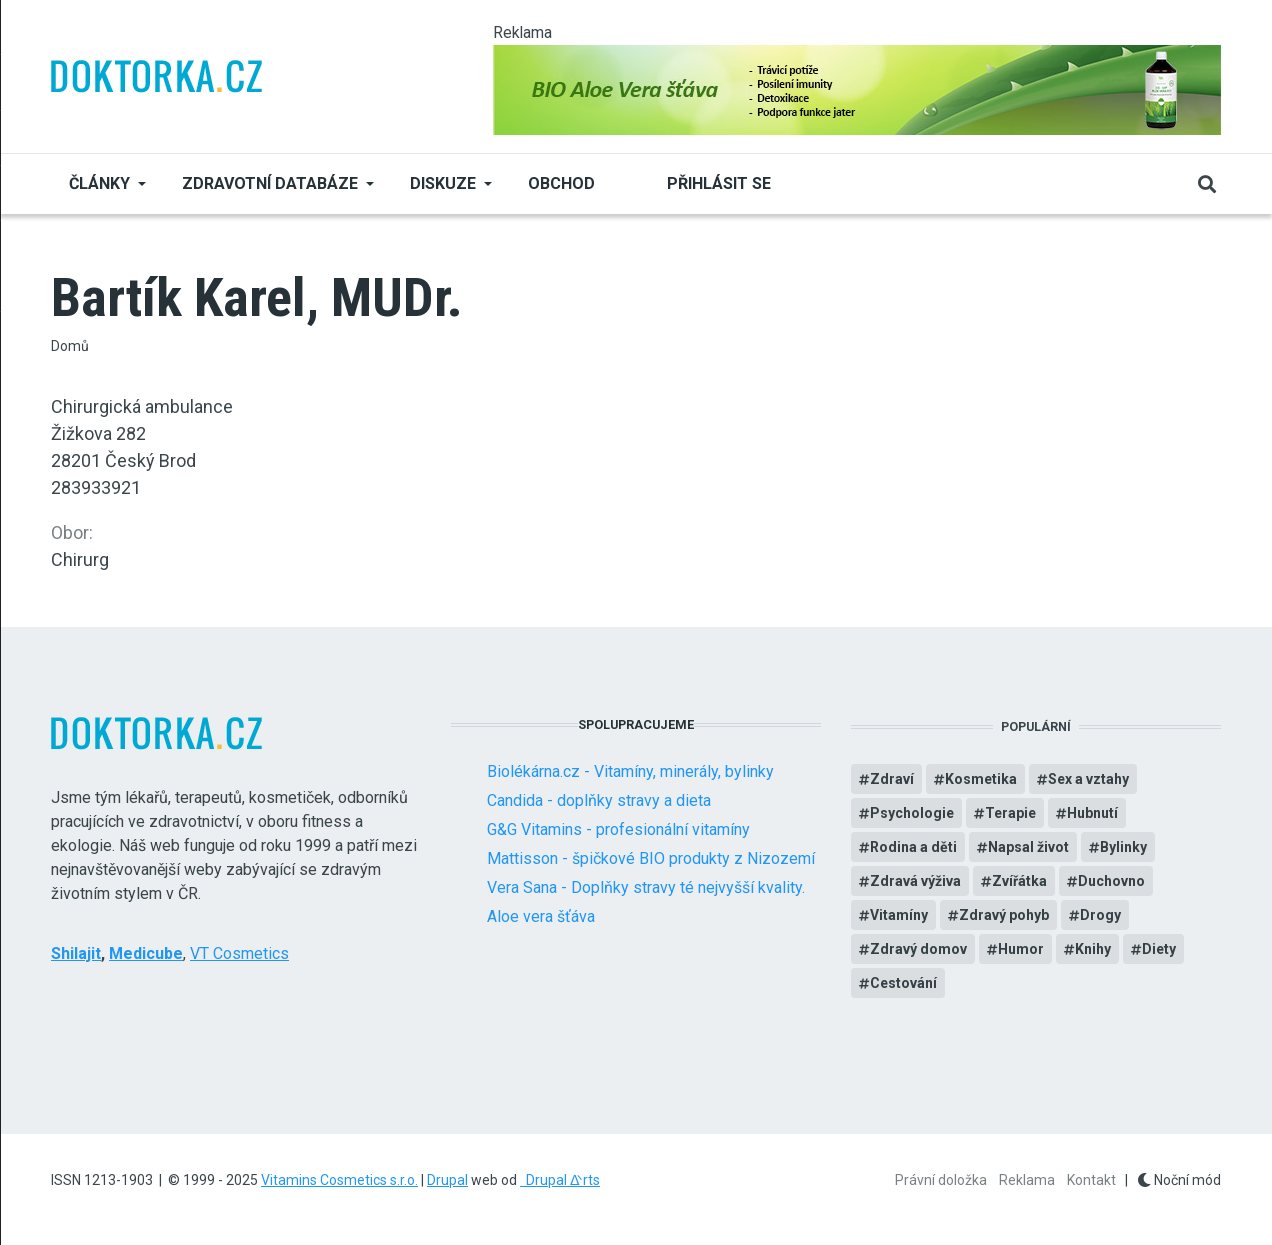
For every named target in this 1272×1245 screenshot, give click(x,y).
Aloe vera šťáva (541, 916)
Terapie (1010, 813)
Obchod (561, 183)
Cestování (903, 983)
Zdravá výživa (915, 881)
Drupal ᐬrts (560, 1180)
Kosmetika (981, 779)
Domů (70, 346)
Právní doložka (941, 1180)
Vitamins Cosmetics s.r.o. (339, 1180)
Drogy (1100, 915)
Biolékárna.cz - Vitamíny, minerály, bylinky (630, 771)
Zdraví (892, 779)
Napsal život (1028, 847)
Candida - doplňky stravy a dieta (599, 800)
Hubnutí (1092, 813)
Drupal (447, 1180)
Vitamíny (899, 915)
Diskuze (443, 183)
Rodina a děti (913, 847)
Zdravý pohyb (1004, 915)
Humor (1021, 949)
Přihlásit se (719, 183)
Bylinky (1123, 847)
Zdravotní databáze (270, 183)
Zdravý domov (918, 949)
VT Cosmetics (239, 953)
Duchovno (1111, 881)
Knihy (1093, 949)
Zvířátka (1019, 881)
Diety (1159, 949)
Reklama (1027, 1180)
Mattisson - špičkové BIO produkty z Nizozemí (651, 858)
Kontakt (1091, 1180)
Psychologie (912, 813)
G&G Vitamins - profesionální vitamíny (618, 829)
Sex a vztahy (1088, 779)
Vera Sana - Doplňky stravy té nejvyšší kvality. (646, 887)
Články (99, 183)
